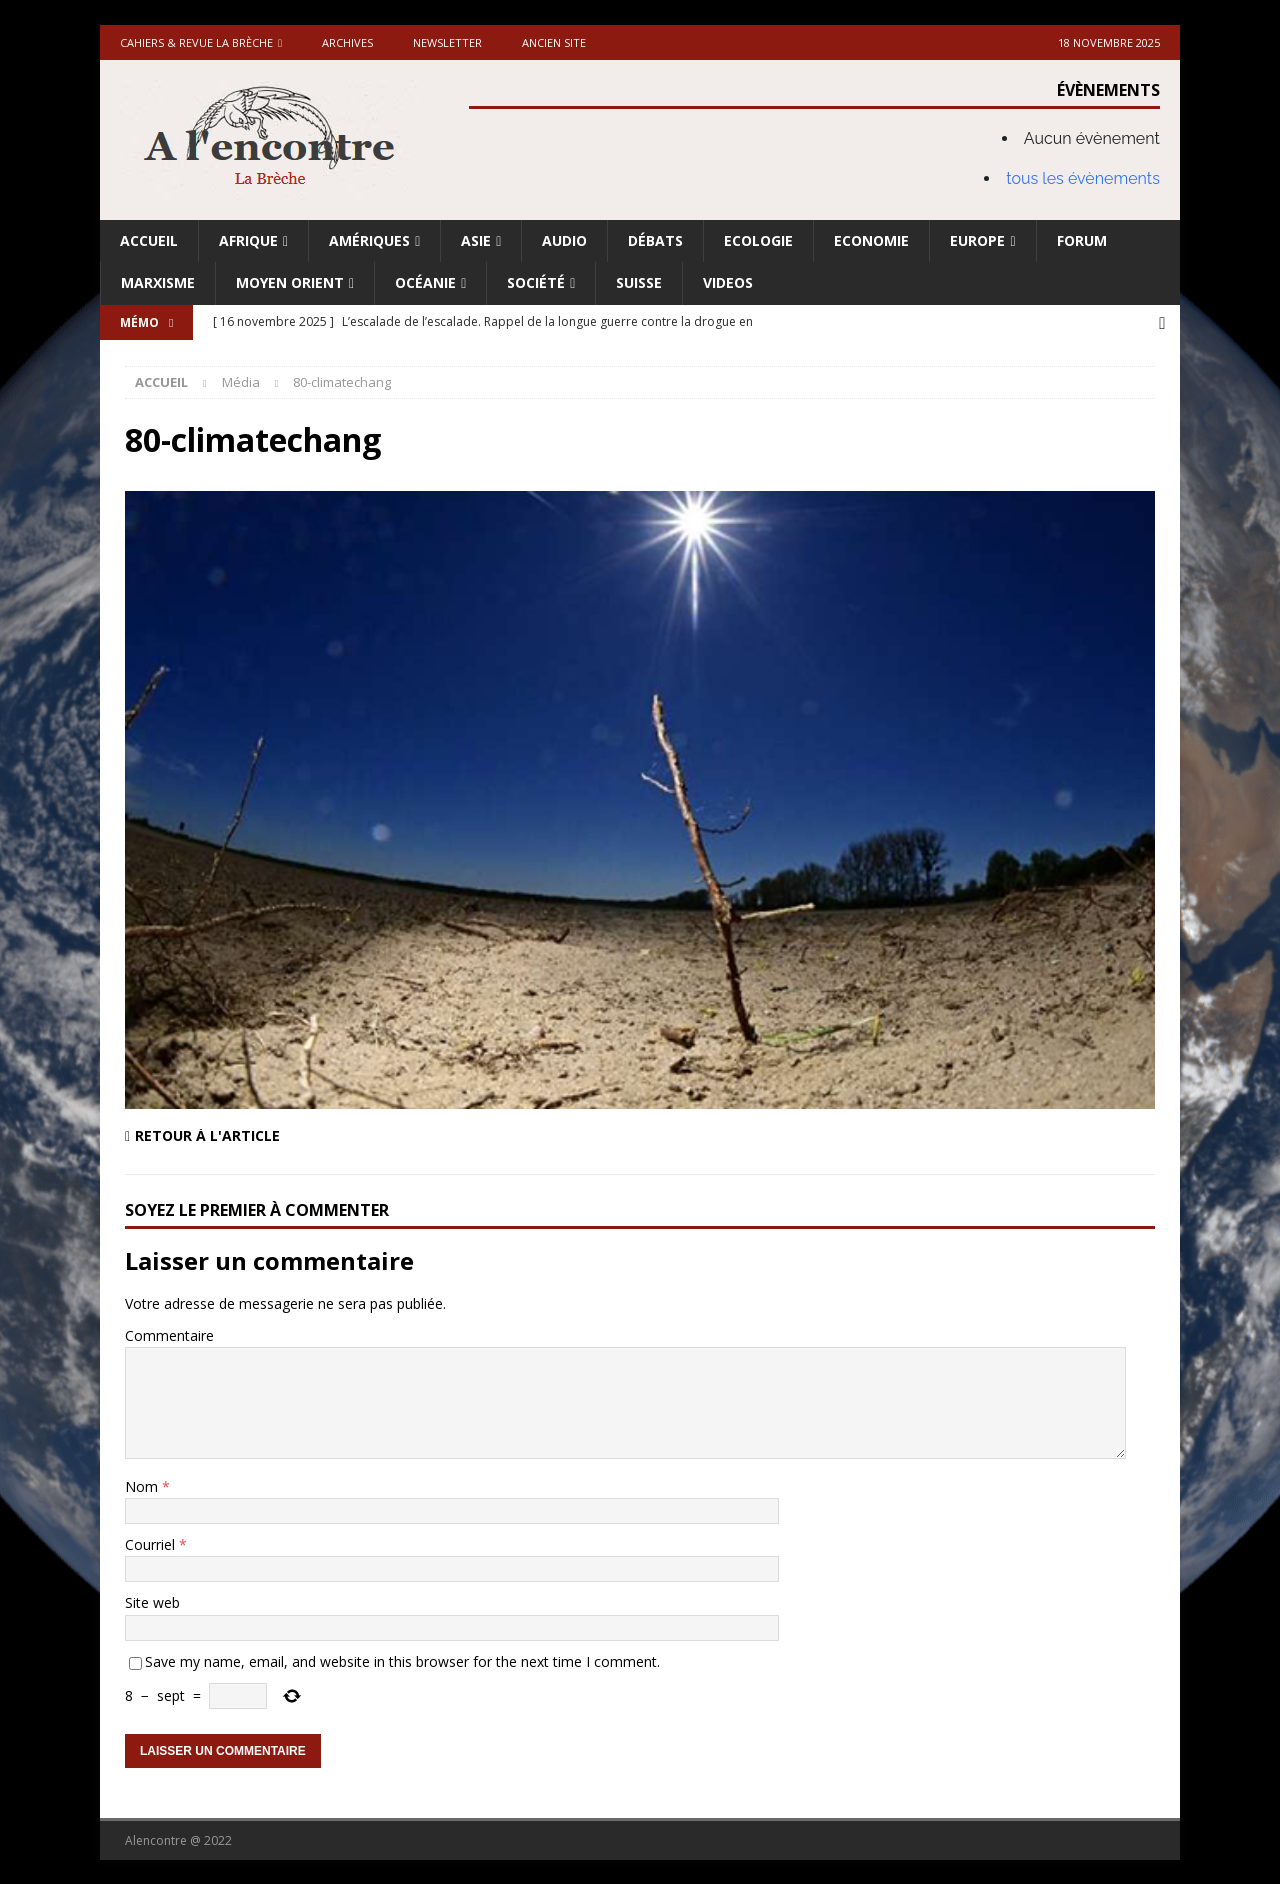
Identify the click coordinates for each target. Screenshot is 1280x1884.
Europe (977, 240)
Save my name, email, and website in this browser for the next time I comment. (402, 1659)
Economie (871, 240)
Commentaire (169, 1333)
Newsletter (447, 42)
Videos (728, 282)
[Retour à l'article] (376, 1134)
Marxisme (158, 282)
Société (536, 282)
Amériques (369, 240)
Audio (564, 240)
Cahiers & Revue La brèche (196, 42)
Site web (152, 1601)
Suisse (639, 282)
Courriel (152, 1542)
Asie (476, 240)
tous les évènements (1083, 178)
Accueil (149, 240)
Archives (347, 42)
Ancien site (554, 42)
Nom (143, 1484)
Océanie (425, 282)
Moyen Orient (290, 282)
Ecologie (758, 240)
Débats (655, 240)
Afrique (248, 240)
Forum (1082, 240)
